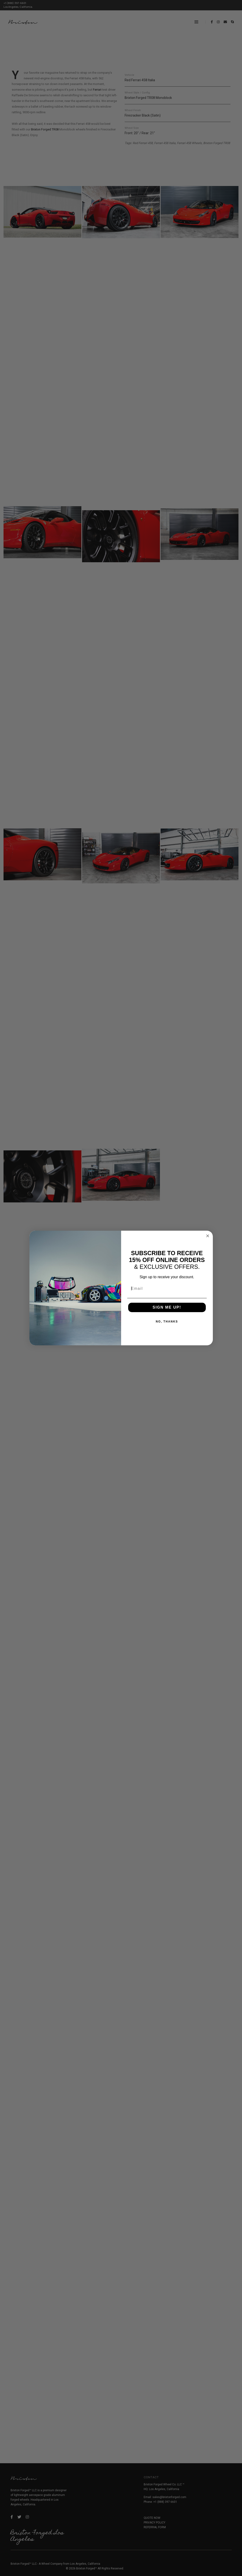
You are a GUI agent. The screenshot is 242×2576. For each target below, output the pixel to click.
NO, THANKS (167, 1321)
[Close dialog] (207, 1236)
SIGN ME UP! (167, 1307)
